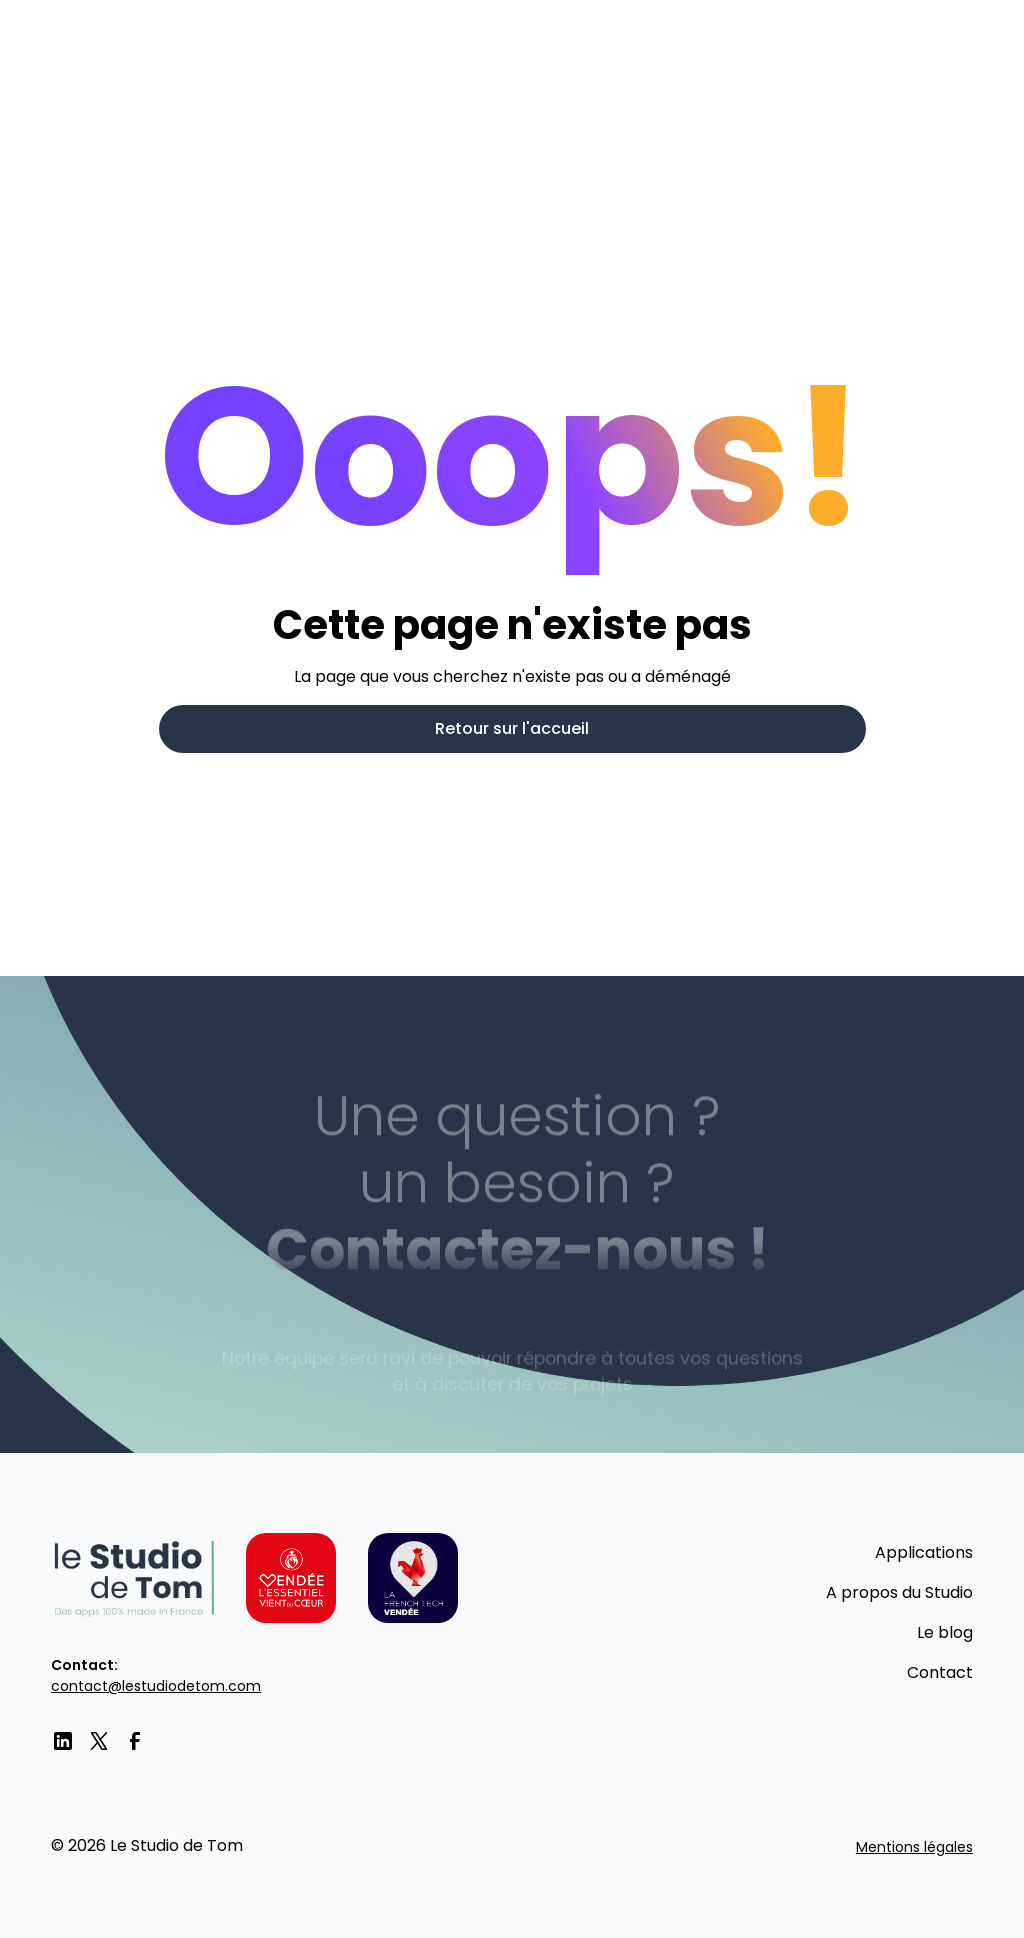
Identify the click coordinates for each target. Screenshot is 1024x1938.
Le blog (945, 1632)
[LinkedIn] (63, 1741)
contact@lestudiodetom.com (156, 1686)
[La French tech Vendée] (413, 1578)
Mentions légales (914, 1847)
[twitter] (99, 1741)
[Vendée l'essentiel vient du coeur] (291, 1578)
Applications (924, 1552)
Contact (940, 1672)
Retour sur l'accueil (512, 728)
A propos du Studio (899, 1592)
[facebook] (135, 1741)
